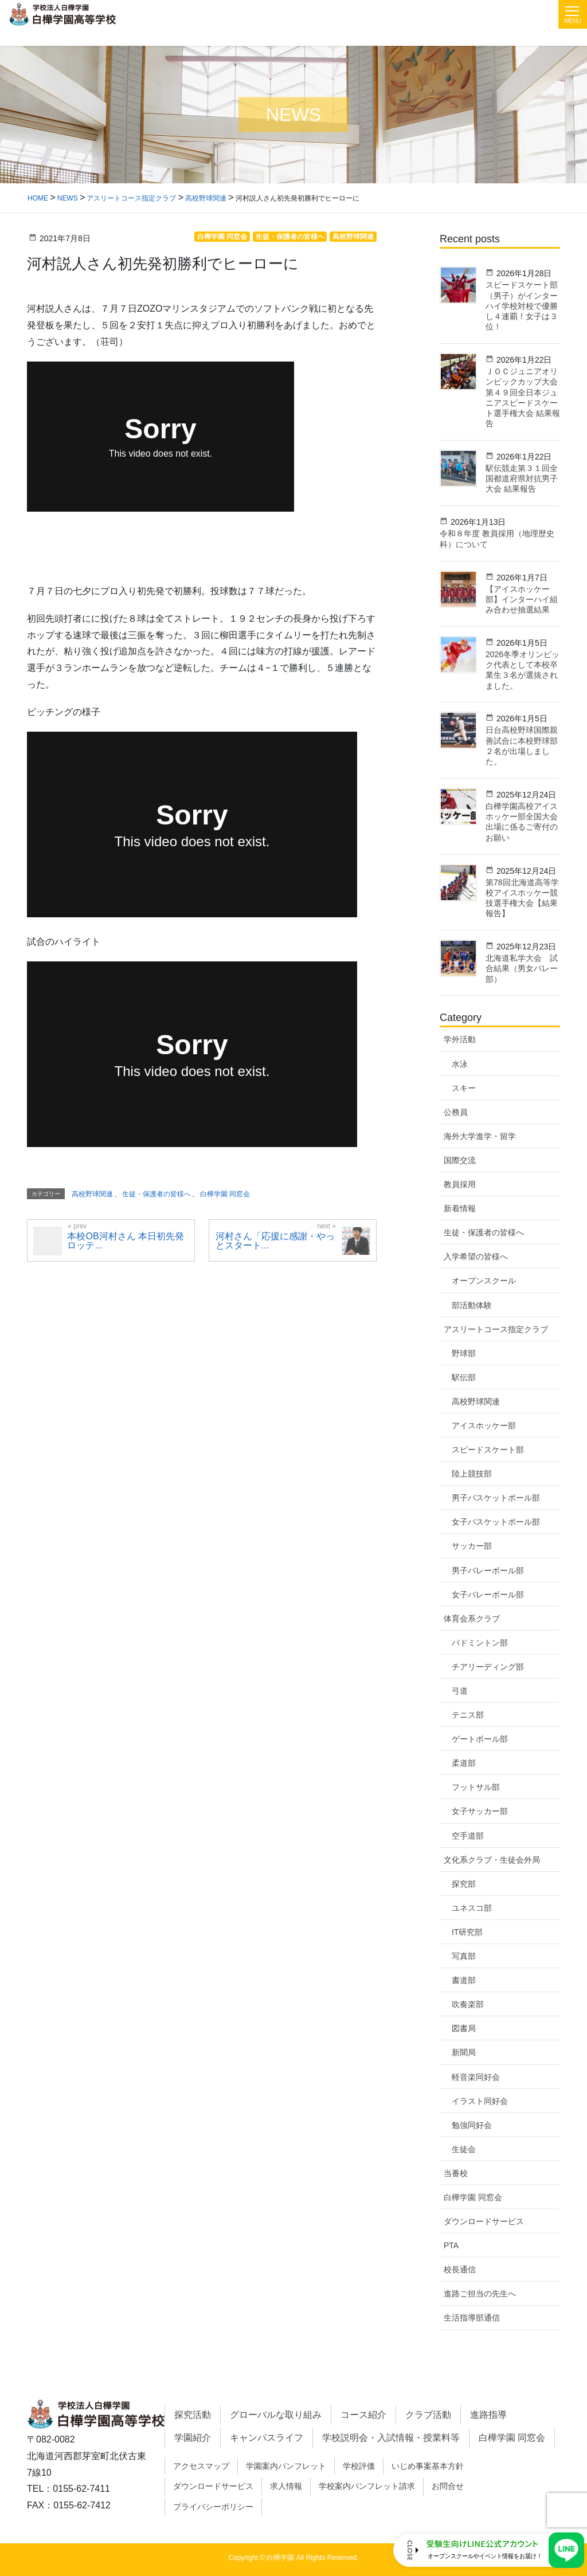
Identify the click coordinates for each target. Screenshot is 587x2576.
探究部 (464, 1883)
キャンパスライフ (266, 2438)
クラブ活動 (428, 2415)
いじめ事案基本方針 (428, 2466)
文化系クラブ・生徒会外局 (492, 1859)
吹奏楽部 (468, 2004)
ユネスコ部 (472, 1908)
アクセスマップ (201, 2466)
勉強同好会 (472, 2125)
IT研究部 (467, 1932)
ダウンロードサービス (484, 2221)
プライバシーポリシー (213, 2506)
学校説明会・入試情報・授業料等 (391, 2438)
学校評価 (359, 2466)
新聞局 (464, 2052)
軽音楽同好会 (476, 2077)
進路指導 (488, 2415)
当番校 (456, 2173)
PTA (451, 2245)
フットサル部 (476, 1787)
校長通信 (460, 2269)
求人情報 (286, 2486)
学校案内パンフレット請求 (367, 2486)
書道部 (464, 1980)
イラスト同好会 (480, 2101)
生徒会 (464, 2149)
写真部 (464, 1956)
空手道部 (468, 1835)
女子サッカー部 (480, 1811)
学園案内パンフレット (286, 2466)
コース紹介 (363, 2415)
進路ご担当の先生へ (480, 2293)
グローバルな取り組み (276, 2415)
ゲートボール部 (480, 1738)
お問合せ (448, 2486)
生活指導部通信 (472, 2317)
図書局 (464, 2028)
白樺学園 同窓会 (473, 2197)
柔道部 (464, 1763)
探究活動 (192, 2415)
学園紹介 (192, 2438)
